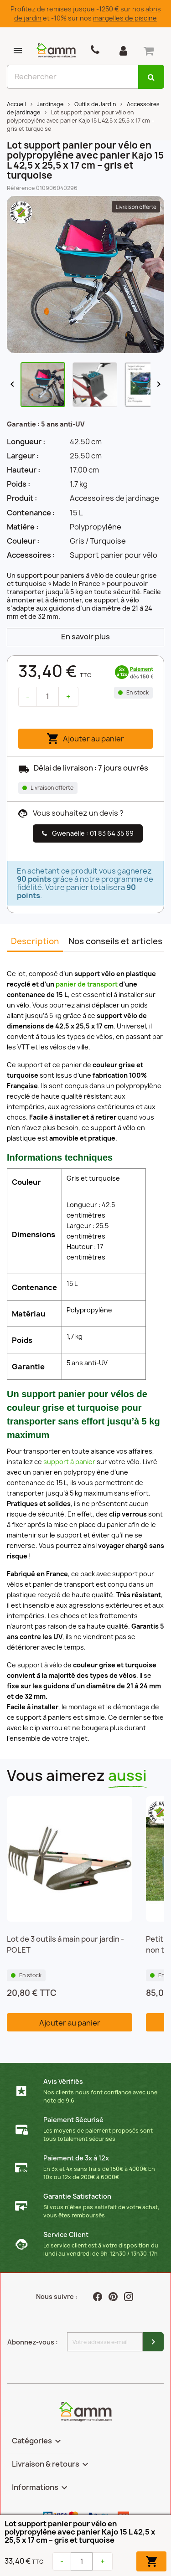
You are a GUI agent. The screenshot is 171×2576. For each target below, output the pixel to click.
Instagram (129, 2296)
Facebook (98, 2296)
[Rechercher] (72, 77)
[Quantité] (47, 697)
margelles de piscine (125, 18)
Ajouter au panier (85, 738)
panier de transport (87, 984)
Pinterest (114, 2296)
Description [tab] (35, 941)
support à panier (69, 1461)
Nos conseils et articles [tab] (115, 941)
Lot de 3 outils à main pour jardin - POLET (65, 1944)
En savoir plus (85, 637)
